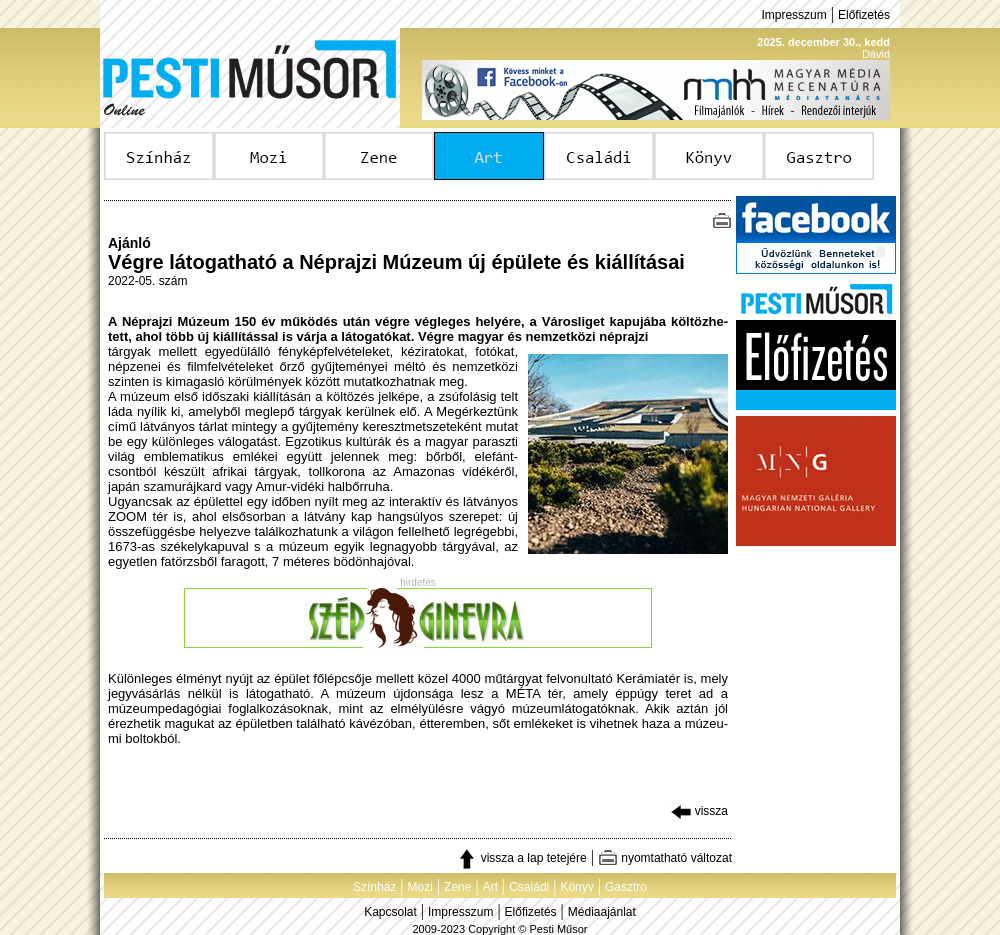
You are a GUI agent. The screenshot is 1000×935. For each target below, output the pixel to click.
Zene (457, 887)
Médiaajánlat (602, 912)
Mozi (420, 887)
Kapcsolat (390, 912)
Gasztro (626, 887)
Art (490, 887)
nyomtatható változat (665, 858)
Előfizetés (864, 15)
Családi (529, 887)
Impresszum (793, 15)
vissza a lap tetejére (521, 858)
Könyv (576, 887)
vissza (699, 811)
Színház (374, 887)
